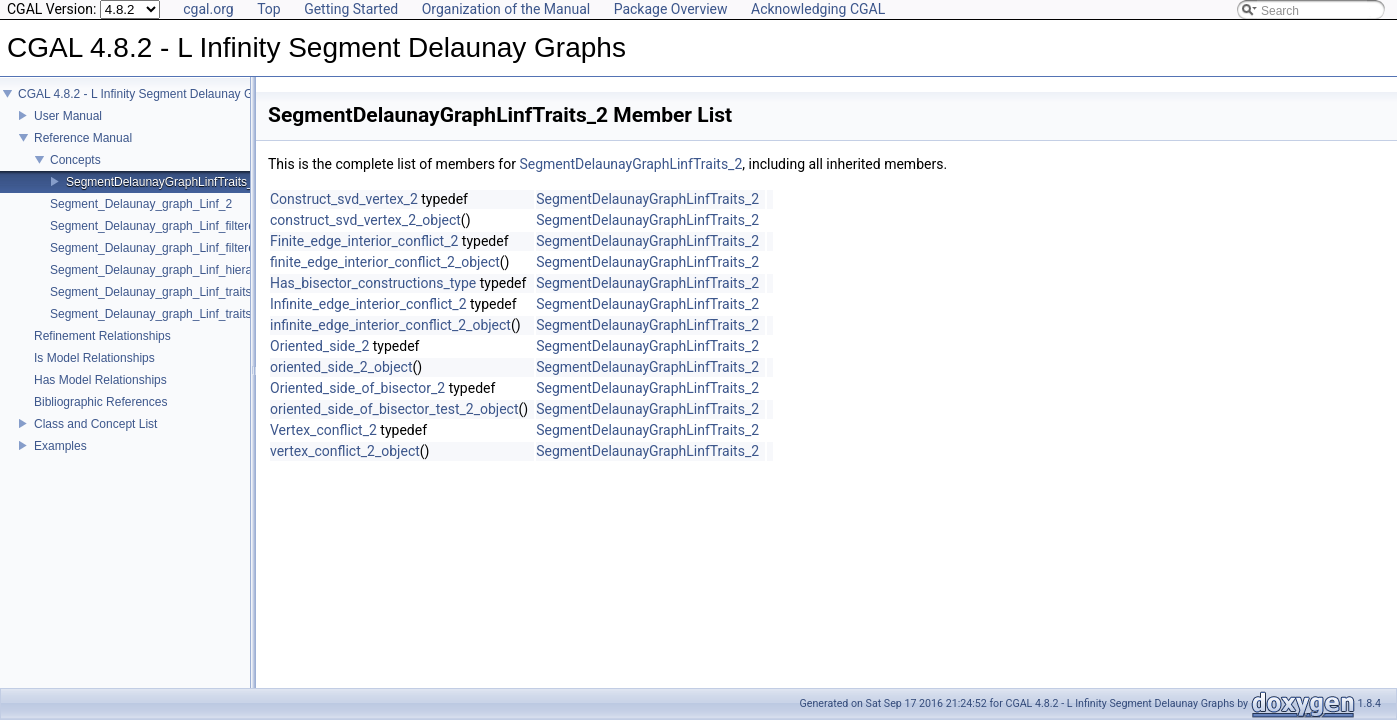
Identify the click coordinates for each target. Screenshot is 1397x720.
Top (269, 9)
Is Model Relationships (94, 372)
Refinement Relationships (102, 350)
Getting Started (351, 9)
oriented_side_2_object (341, 367)
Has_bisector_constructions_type (373, 283)
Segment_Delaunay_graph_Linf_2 (141, 218)
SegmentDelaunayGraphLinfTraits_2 (163, 196)
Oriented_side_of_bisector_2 (357, 388)
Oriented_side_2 (319, 346)
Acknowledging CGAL (818, 9)
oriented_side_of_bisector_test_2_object (394, 409)
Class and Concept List (95, 438)
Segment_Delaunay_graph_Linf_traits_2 (157, 306)
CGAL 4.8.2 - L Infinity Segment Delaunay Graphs (150, 108)
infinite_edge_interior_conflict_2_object (390, 325)
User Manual (68, 130)
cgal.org (208, 9)
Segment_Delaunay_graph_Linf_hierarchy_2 (169, 284)
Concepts (75, 174)
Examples (60, 460)
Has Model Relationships (100, 394)
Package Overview (671, 9)
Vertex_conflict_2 (323, 430)
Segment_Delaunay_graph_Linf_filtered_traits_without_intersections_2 (238, 262)
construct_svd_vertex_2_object (365, 220)
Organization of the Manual (506, 9)
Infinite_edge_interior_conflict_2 (368, 304)
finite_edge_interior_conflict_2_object (385, 262)
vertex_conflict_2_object (345, 451)
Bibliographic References (100, 416)
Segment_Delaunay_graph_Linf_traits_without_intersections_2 (217, 328)
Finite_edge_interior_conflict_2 (364, 241)
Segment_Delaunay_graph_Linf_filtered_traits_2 (179, 240)
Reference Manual (83, 152)
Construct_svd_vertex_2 (344, 199)
